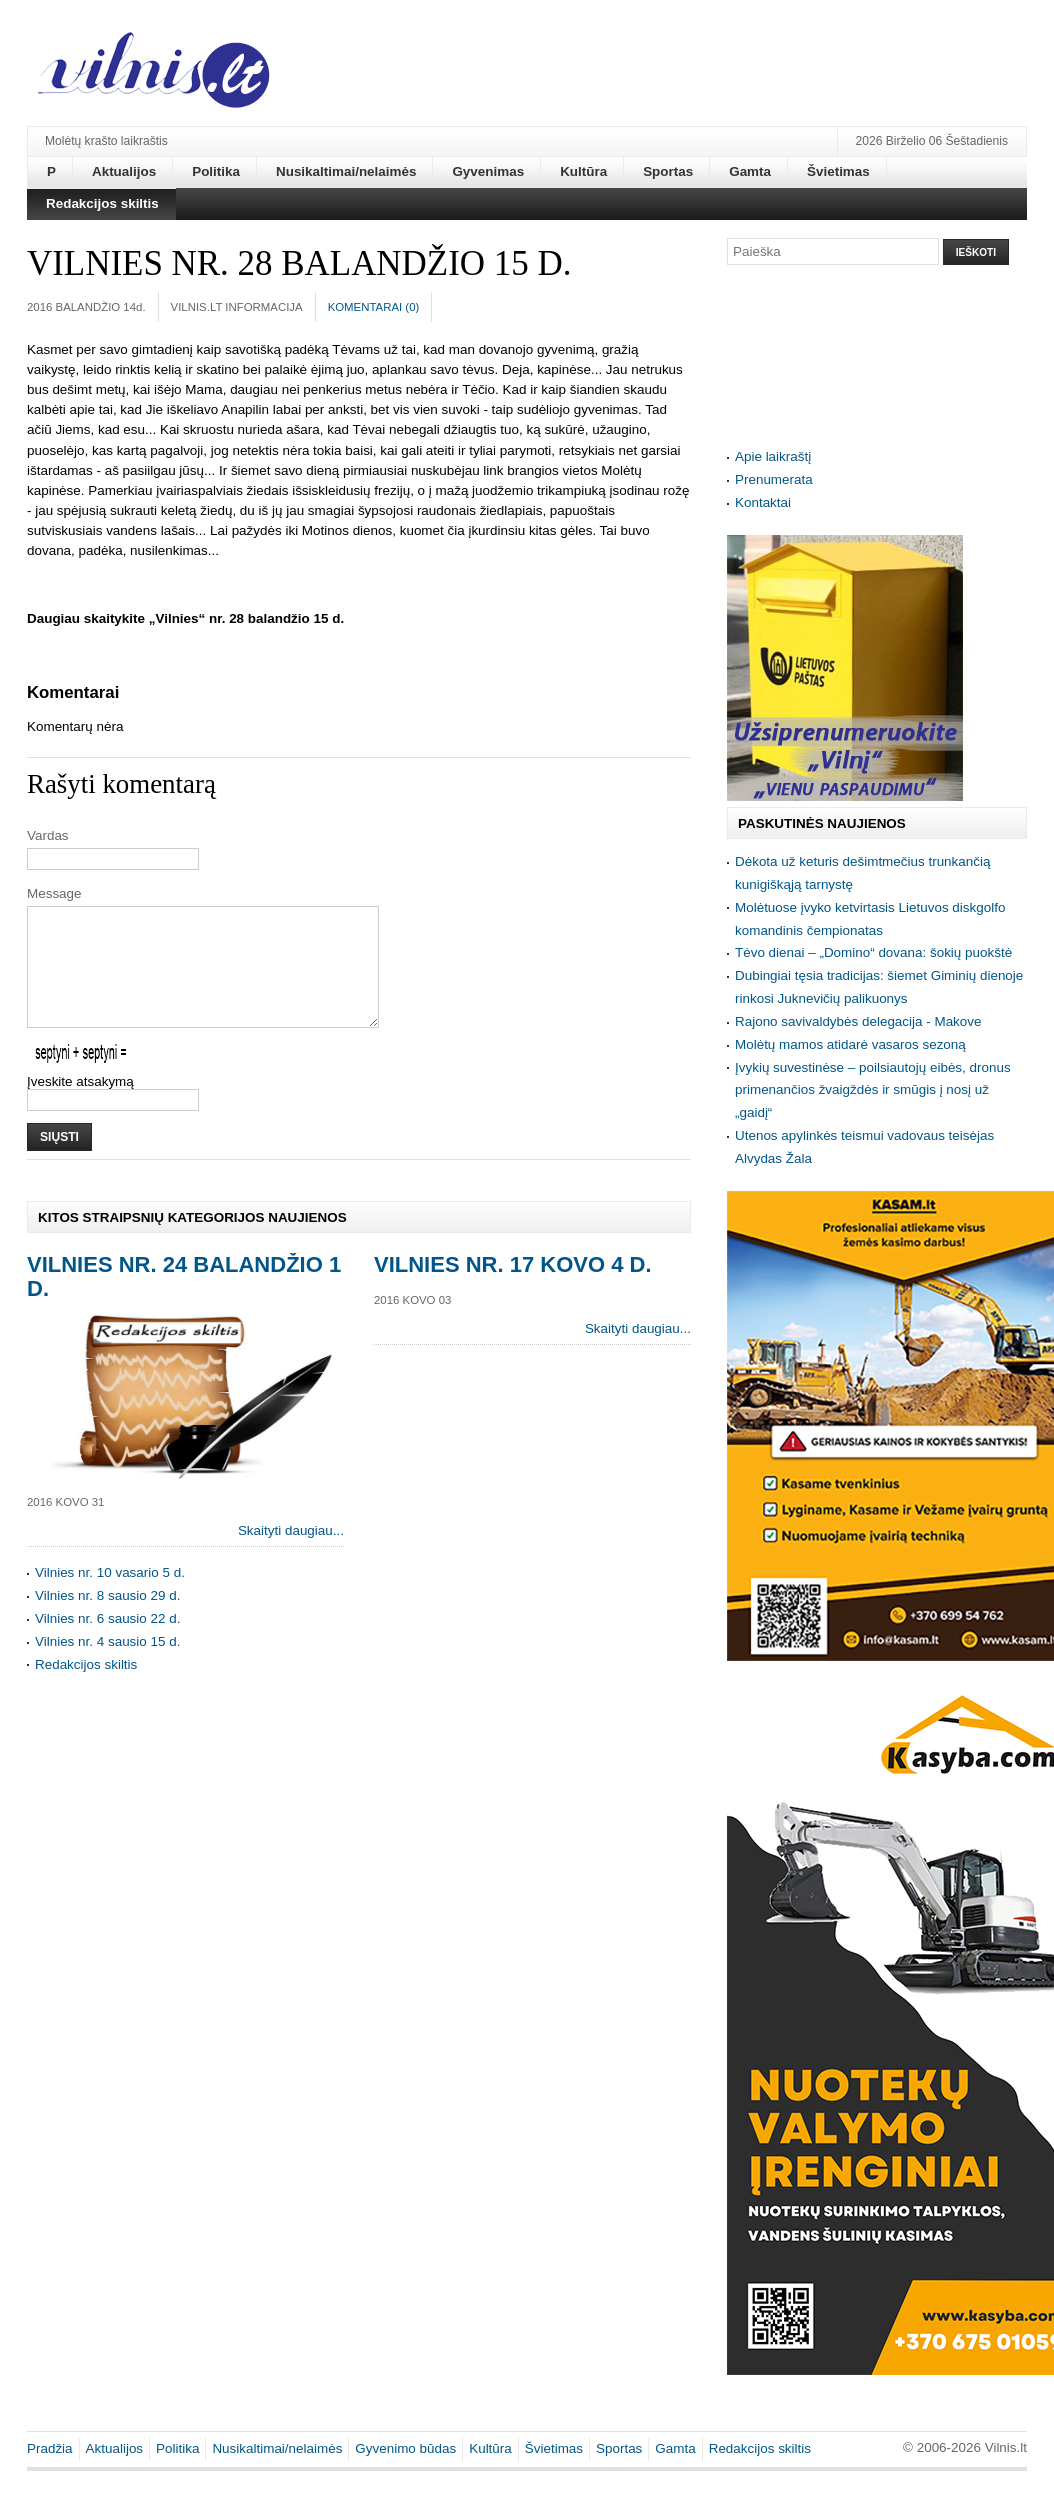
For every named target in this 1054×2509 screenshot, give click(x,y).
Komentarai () (374, 307)
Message (54, 893)
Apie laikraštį (773, 456)
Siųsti (59, 1161)
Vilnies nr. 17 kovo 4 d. (513, 1288)
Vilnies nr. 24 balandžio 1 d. (184, 1300)
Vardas (48, 835)
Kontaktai (763, 502)
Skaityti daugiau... (291, 1554)
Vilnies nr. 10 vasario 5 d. (110, 1596)
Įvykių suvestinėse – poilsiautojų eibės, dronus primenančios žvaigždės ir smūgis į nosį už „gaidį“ (873, 1090)
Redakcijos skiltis (86, 1688)
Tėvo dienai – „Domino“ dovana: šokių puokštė (873, 952)
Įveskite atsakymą (80, 1105)
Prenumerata (774, 479)
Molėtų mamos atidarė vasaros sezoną (850, 1044)
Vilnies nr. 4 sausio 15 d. (107, 1665)
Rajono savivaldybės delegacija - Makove (858, 1021)
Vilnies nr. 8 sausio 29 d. (107, 1619)
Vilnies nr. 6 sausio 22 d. (107, 1642)
